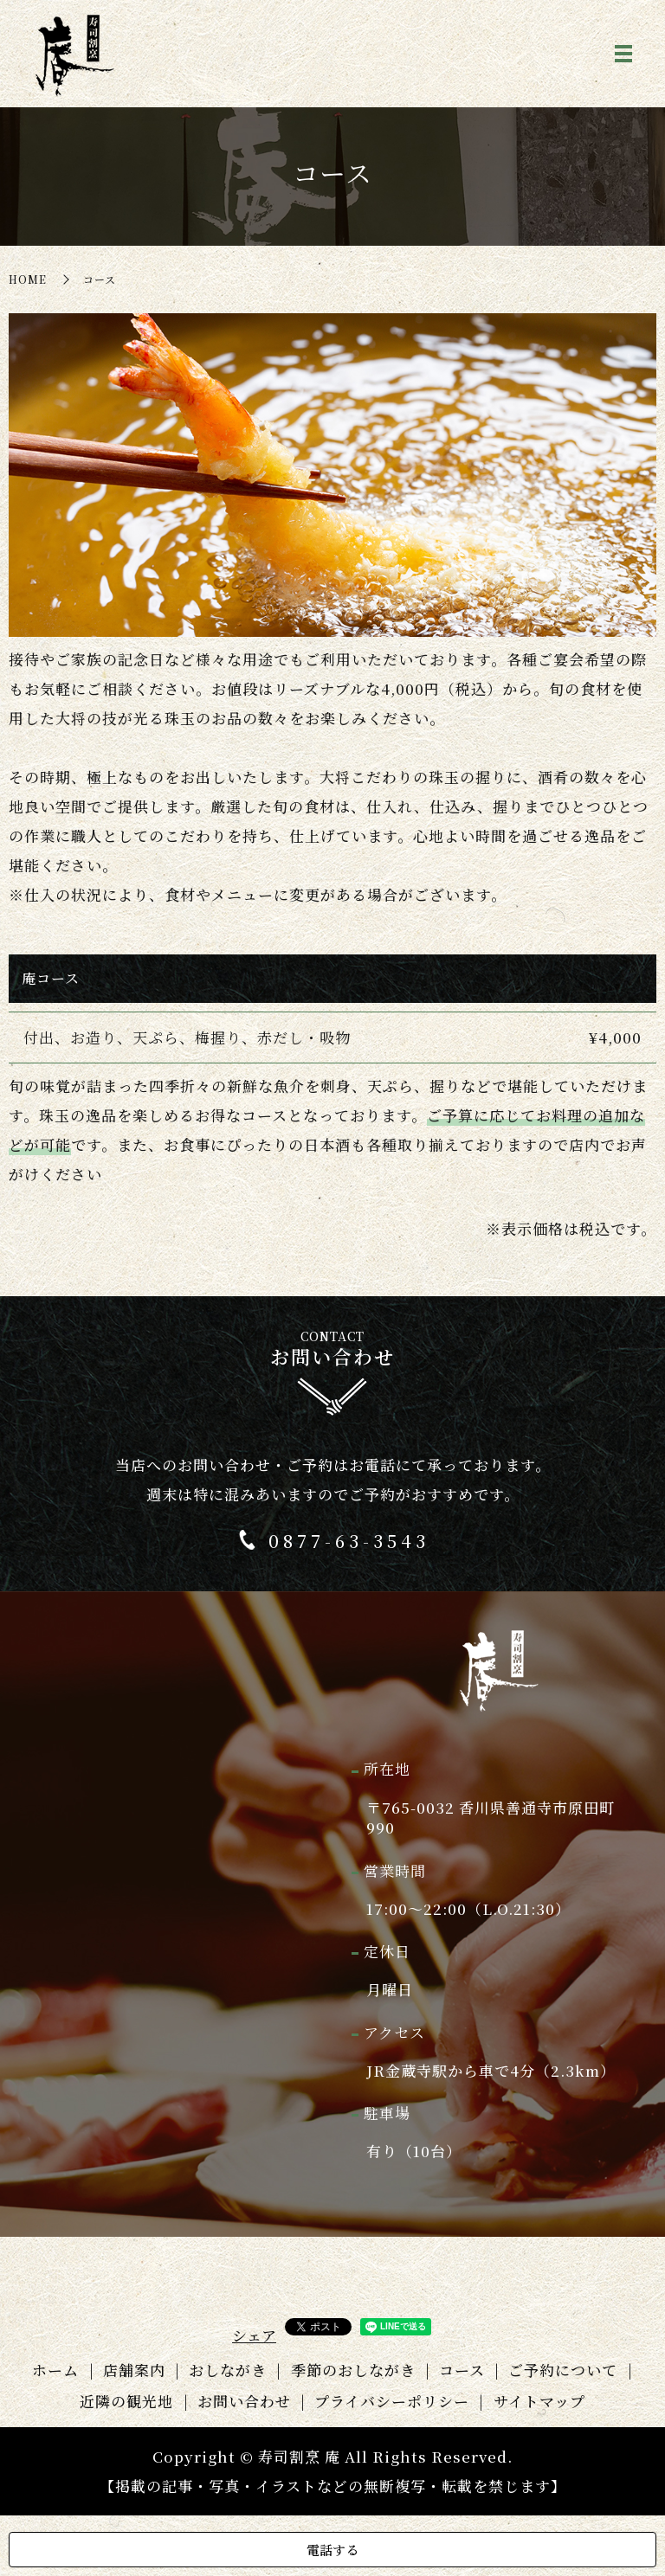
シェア (254, 2335)
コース (462, 2369)
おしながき (228, 2369)
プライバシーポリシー (391, 2401)
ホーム (55, 2369)
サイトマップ (539, 2401)
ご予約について (562, 2369)
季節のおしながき (353, 2369)
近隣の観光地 (126, 2401)
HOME (28, 279)
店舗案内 (134, 2369)
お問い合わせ (244, 2401)
